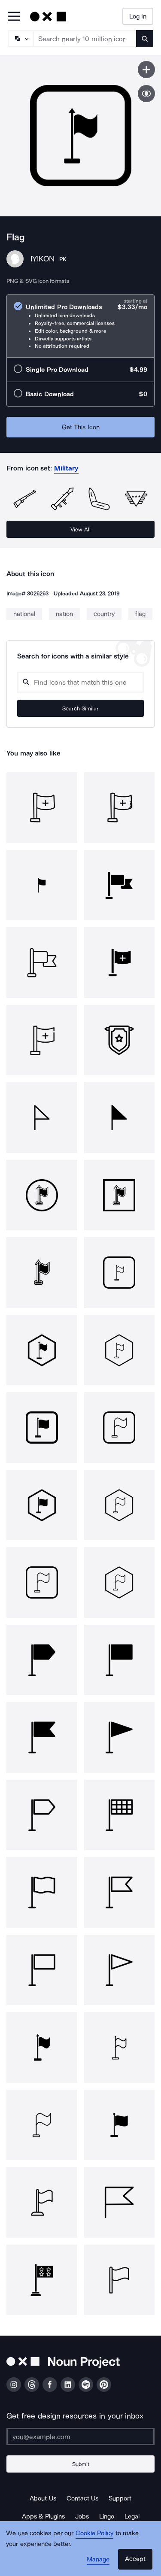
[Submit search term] (144, 38)
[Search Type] (20, 38)
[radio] (80, 326)
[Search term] (85, 38)
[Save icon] (146, 69)
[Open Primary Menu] (14, 17)
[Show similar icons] (146, 93)
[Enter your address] (80, 2436)
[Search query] (80, 682)
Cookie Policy (95, 2533)
